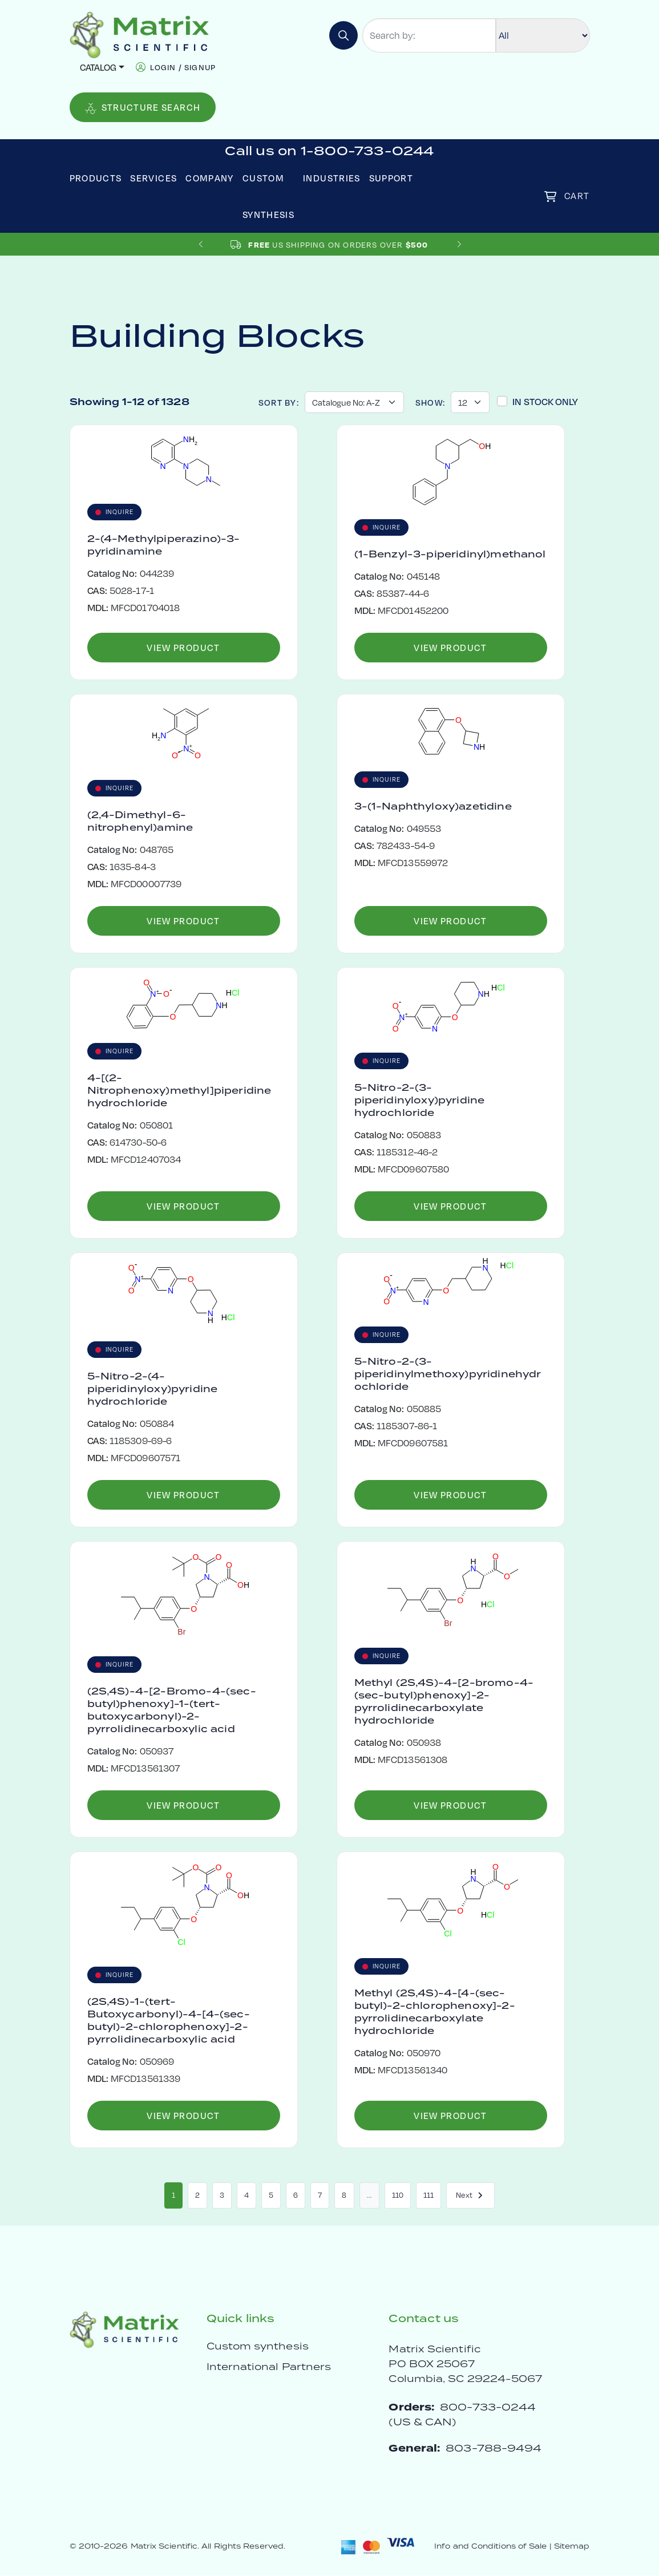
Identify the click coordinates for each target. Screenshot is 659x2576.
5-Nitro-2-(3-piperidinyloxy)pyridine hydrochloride (419, 1101)
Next (470, 2195)
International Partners (269, 2367)
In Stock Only (545, 401)
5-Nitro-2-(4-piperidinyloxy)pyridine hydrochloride (152, 1389)
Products (96, 178)
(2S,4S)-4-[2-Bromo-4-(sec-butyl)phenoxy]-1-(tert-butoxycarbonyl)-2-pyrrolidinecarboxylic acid (171, 1710)
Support (391, 178)
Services (153, 178)
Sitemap (572, 2546)
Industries (332, 178)
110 (397, 2195)
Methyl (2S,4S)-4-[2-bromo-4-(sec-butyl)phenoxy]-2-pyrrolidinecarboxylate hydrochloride (443, 1702)
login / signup (183, 67)
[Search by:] (429, 35)
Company (209, 178)
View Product (183, 647)
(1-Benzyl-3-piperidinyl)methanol (450, 554)
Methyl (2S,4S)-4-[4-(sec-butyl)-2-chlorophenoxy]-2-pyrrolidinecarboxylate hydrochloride (434, 2012)
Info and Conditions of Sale (490, 2546)
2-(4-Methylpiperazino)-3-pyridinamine (163, 545)
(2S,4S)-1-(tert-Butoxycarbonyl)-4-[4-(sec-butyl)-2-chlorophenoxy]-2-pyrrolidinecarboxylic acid (168, 2021)
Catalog (98, 67)
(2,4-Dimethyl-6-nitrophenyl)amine (140, 821)
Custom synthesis (258, 2346)
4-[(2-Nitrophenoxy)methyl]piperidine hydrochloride (179, 1091)
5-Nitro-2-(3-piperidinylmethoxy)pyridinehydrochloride (447, 1374)
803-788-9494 (493, 2448)
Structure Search (143, 107)
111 (428, 2195)
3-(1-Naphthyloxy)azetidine (433, 806)
